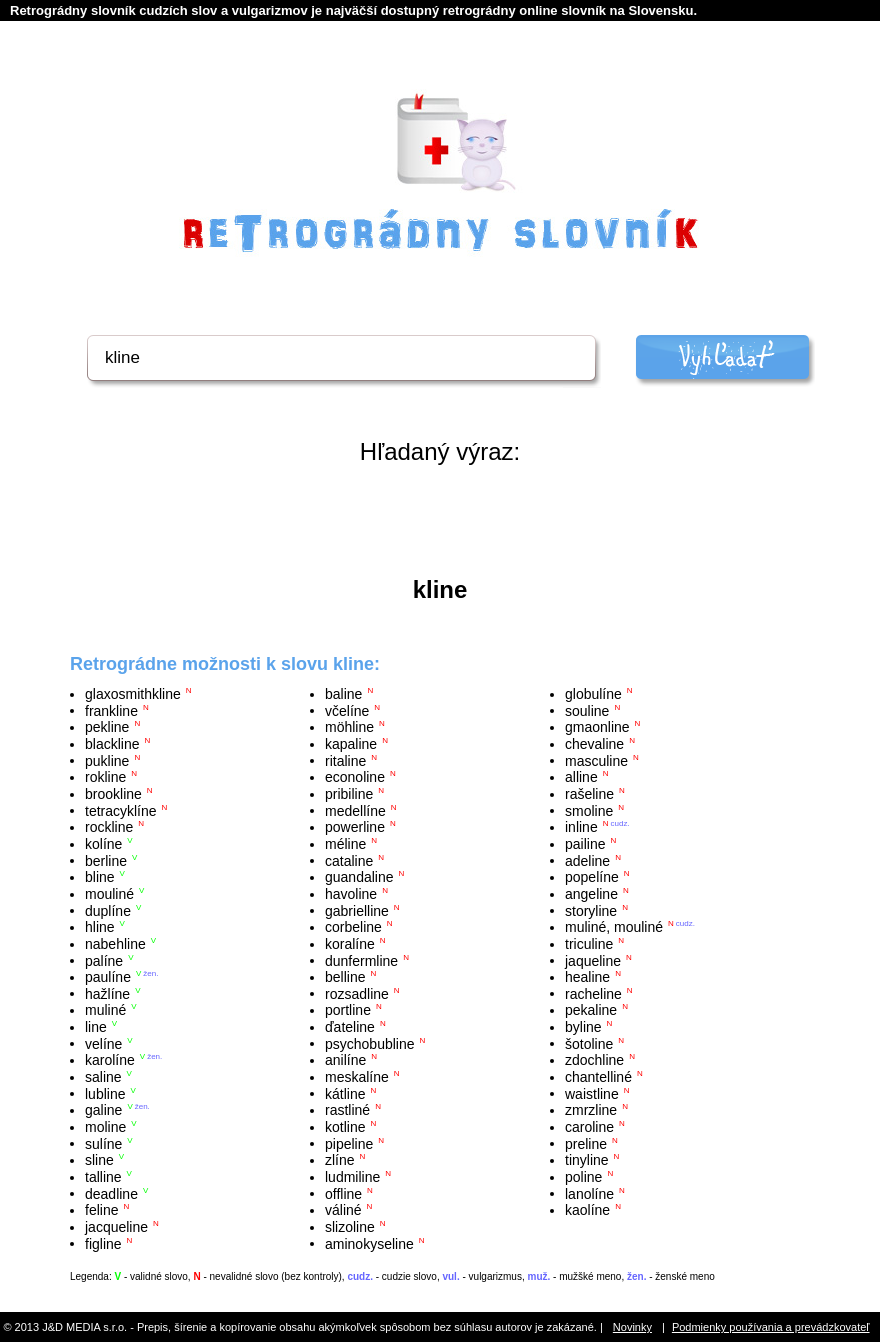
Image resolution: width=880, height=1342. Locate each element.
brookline (113, 794)
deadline (111, 1193)
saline (103, 1077)
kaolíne (587, 1210)
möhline (349, 727)
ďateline (350, 1027)
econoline (355, 777)
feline (101, 1210)
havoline (351, 894)
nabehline (115, 944)
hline (100, 927)
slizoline (350, 1227)
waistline (592, 1093)
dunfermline (361, 960)
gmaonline (597, 727)
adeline (587, 860)
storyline (591, 910)
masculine (596, 760)
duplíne (108, 910)
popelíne (592, 877)
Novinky (632, 1327)
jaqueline (593, 960)
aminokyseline (369, 1243)
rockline (109, 827)
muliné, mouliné (614, 927)
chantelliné (598, 1077)
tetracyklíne (121, 810)
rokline (105, 777)
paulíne (108, 977)
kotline (345, 1127)
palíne (104, 960)
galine (103, 1110)
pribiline (349, 794)
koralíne (350, 944)
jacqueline (116, 1227)
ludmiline (352, 1177)
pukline (107, 760)
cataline (349, 860)
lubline (105, 1093)
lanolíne (589, 1193)
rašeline (589, 794)
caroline (589, 1127)
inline (581, 827)
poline (583, 1177)
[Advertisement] (440, 521)
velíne (103, 1043)
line (96, 1027)
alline (581, 777)
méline (345, 844)
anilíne (345, 1060)
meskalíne (357, 1077)
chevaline (594, 744)
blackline (112, 744)
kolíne (103, 844)
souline (587, 710)
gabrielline (357, 910)
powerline (355, 827)
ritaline (345, 760)
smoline (589, 810)
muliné (105, 1010)
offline (343, 1193)
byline (583, 1027)
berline (106, 860)
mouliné (109, 894)
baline (343, 694)
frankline (111, 710)
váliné (343, 1210)
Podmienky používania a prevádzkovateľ (771, 1327)
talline (103, 1177)
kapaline (351, 744)
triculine (589, 944)
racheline (593, 993)
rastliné (347, 1110)
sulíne (103, 1143)
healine (587, 977)
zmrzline (591, 1110)
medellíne (355, 810)
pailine (585, 844)
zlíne (340, 1160)
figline (103, 1243)
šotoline (589, 1043)
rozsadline (357, 993)
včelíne (347, 710)
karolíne (110, 1060)
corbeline (353, 927)
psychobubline (370, 1043)
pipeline (349, 1143)
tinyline (587, 1160)
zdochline (594, 1060)
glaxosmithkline (133, 694)
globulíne (593, 694)
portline (348, 1010)
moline (105, 1127)
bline (100, 877)
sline (99, 1160)
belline (345, 977)
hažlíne (107, 993)
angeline (591, 894)
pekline (107, 727)
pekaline (591, 1010)
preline (586, 1143)
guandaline (359, 877)
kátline (345, 1093)
